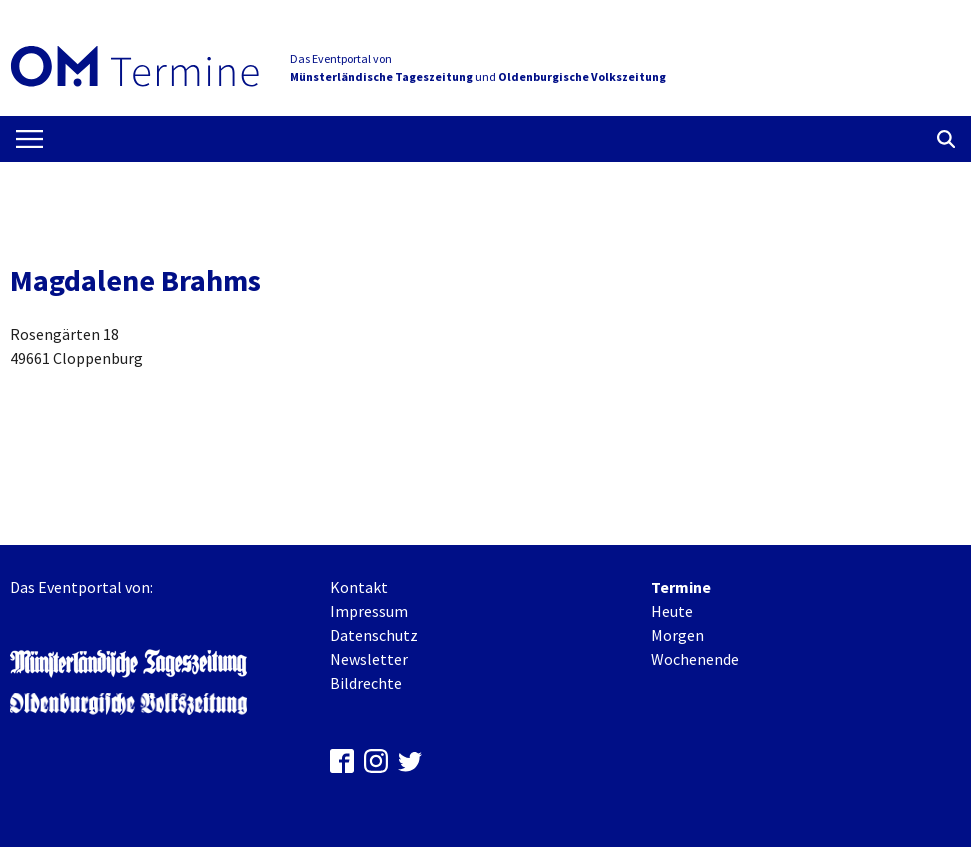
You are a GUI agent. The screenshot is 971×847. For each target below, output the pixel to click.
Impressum (369, 611)
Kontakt (359, 587)
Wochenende (695, 659)
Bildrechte (366, 683)
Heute (672, 611)
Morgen (677, 635)
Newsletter (369, 659)
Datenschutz (374, 635)
